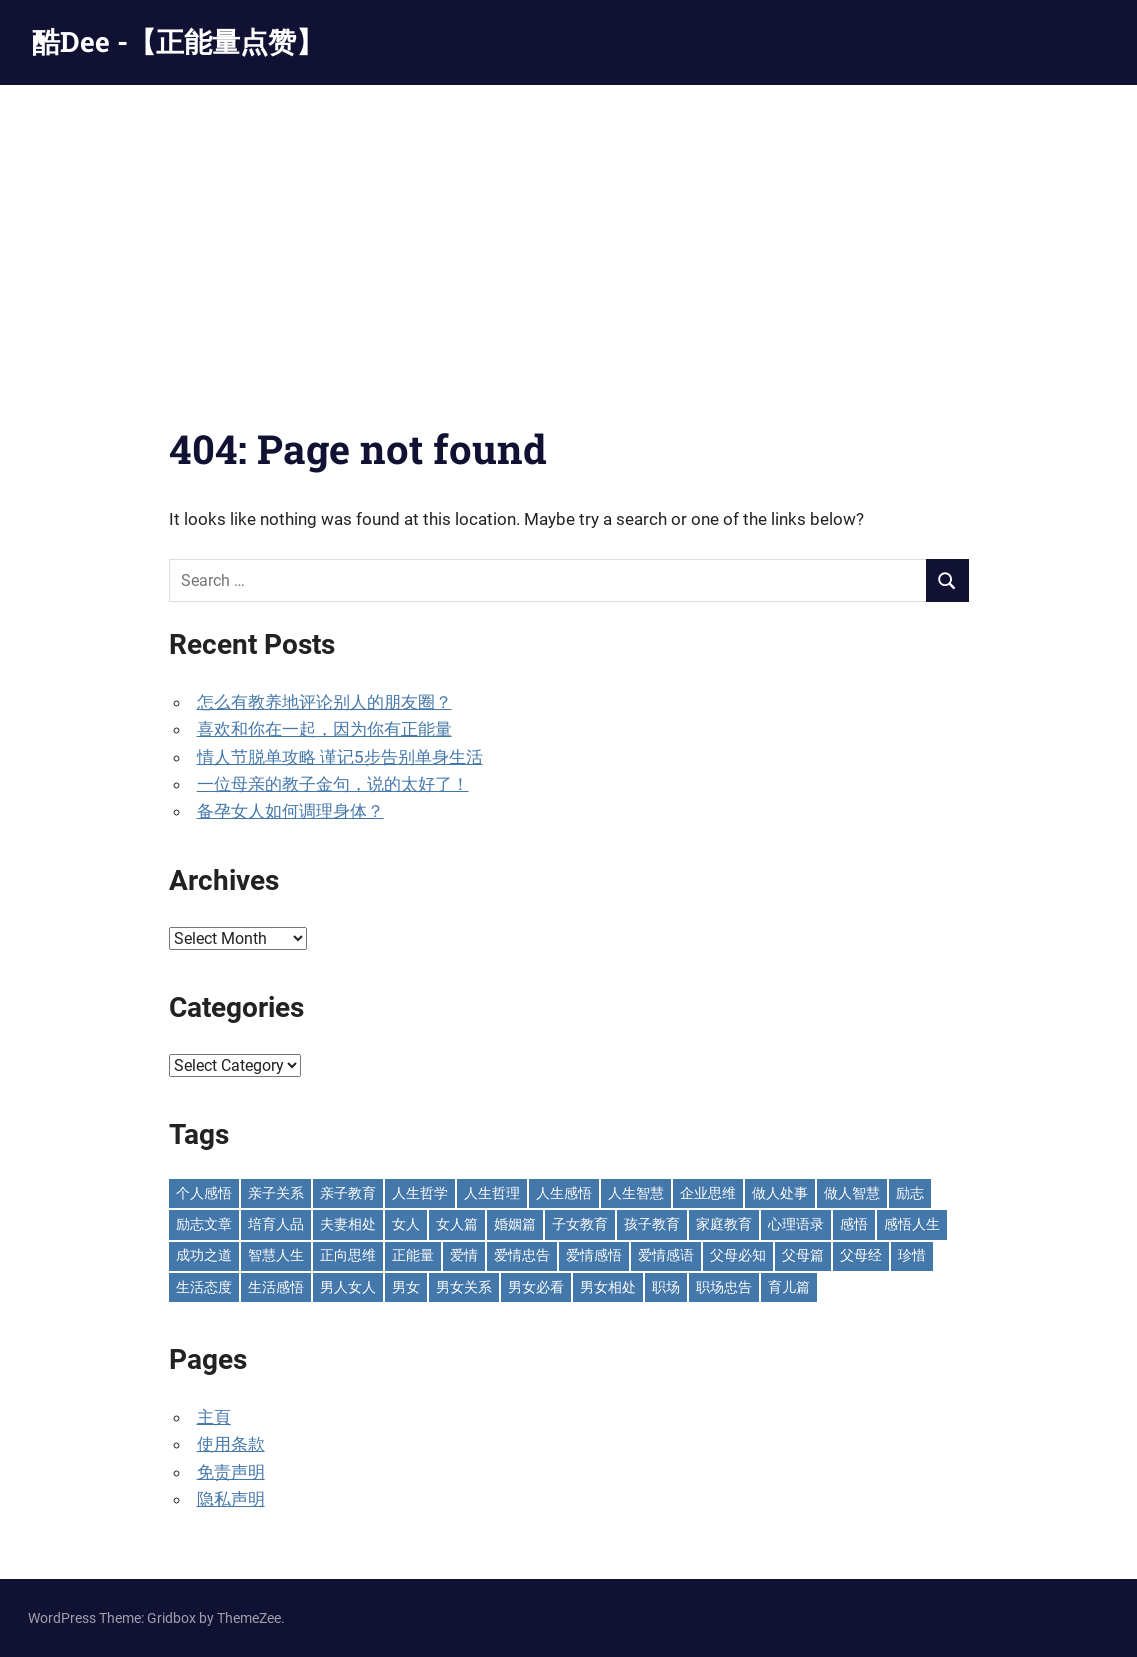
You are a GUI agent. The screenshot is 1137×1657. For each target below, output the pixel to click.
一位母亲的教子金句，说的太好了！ (333, 784)
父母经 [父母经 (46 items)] (861, 1255)
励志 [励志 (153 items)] (910, 1193)
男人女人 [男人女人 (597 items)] (348, 1287)
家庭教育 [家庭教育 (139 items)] (724, 1224)
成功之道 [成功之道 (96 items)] (204, 1255)
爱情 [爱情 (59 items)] (464, 1255)
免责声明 (231, 1472)
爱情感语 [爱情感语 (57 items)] (666, 1255)
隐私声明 (231, 1499)
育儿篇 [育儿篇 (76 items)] (789, 1287)
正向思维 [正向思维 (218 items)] (348, 1255)
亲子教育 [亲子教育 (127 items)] (348, 1193)
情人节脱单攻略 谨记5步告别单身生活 (340, 757)
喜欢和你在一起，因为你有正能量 (324, 729)
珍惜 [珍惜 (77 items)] (912, 1255)
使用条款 (231, 1444)
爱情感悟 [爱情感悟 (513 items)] (594, 1255)
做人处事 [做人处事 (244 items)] (780, 1193)
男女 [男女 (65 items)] (406, 1287)
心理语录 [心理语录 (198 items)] (796, 1224)
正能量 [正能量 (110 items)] (413, 1255)
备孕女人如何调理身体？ (290, 811)
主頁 (214, 1417)
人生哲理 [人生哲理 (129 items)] (492, 1193)
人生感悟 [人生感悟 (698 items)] (564, 1193)
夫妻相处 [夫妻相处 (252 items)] (348, 1224)
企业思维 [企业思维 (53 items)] (708, 1193)
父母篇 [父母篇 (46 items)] (803, 1255)
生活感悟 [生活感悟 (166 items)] (276, 1287)
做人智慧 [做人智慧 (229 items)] (852, 1193)
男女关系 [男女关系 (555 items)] (464, 1287)
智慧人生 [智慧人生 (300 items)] (276, 1255)
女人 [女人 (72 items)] (406, 1224)
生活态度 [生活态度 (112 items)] (204, 1287)
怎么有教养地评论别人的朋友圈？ (324, 702)
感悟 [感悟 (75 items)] (854, 1224)
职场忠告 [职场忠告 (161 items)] (724, 1287)
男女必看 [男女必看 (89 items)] (536, 1287)
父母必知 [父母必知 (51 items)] (738, 1255)
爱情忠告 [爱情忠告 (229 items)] (522, 1255)
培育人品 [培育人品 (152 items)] (276, 1224)
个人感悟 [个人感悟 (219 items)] (204, 1193)
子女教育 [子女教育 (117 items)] (580, 1224)
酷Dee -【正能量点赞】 (178, 41)
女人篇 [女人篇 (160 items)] (457, 1224)
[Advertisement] (568, 235)
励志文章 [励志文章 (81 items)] (204, 1224)
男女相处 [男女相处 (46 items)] (608, 1287)
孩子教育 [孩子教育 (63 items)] (652, 1224)
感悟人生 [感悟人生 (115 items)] (912, 1224)
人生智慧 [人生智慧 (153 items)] (636, 1193)
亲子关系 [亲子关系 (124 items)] (276, 1193)
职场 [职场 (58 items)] (666, 1287)
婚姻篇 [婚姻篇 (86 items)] (515, 1224)
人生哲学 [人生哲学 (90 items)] (420, 1193)
